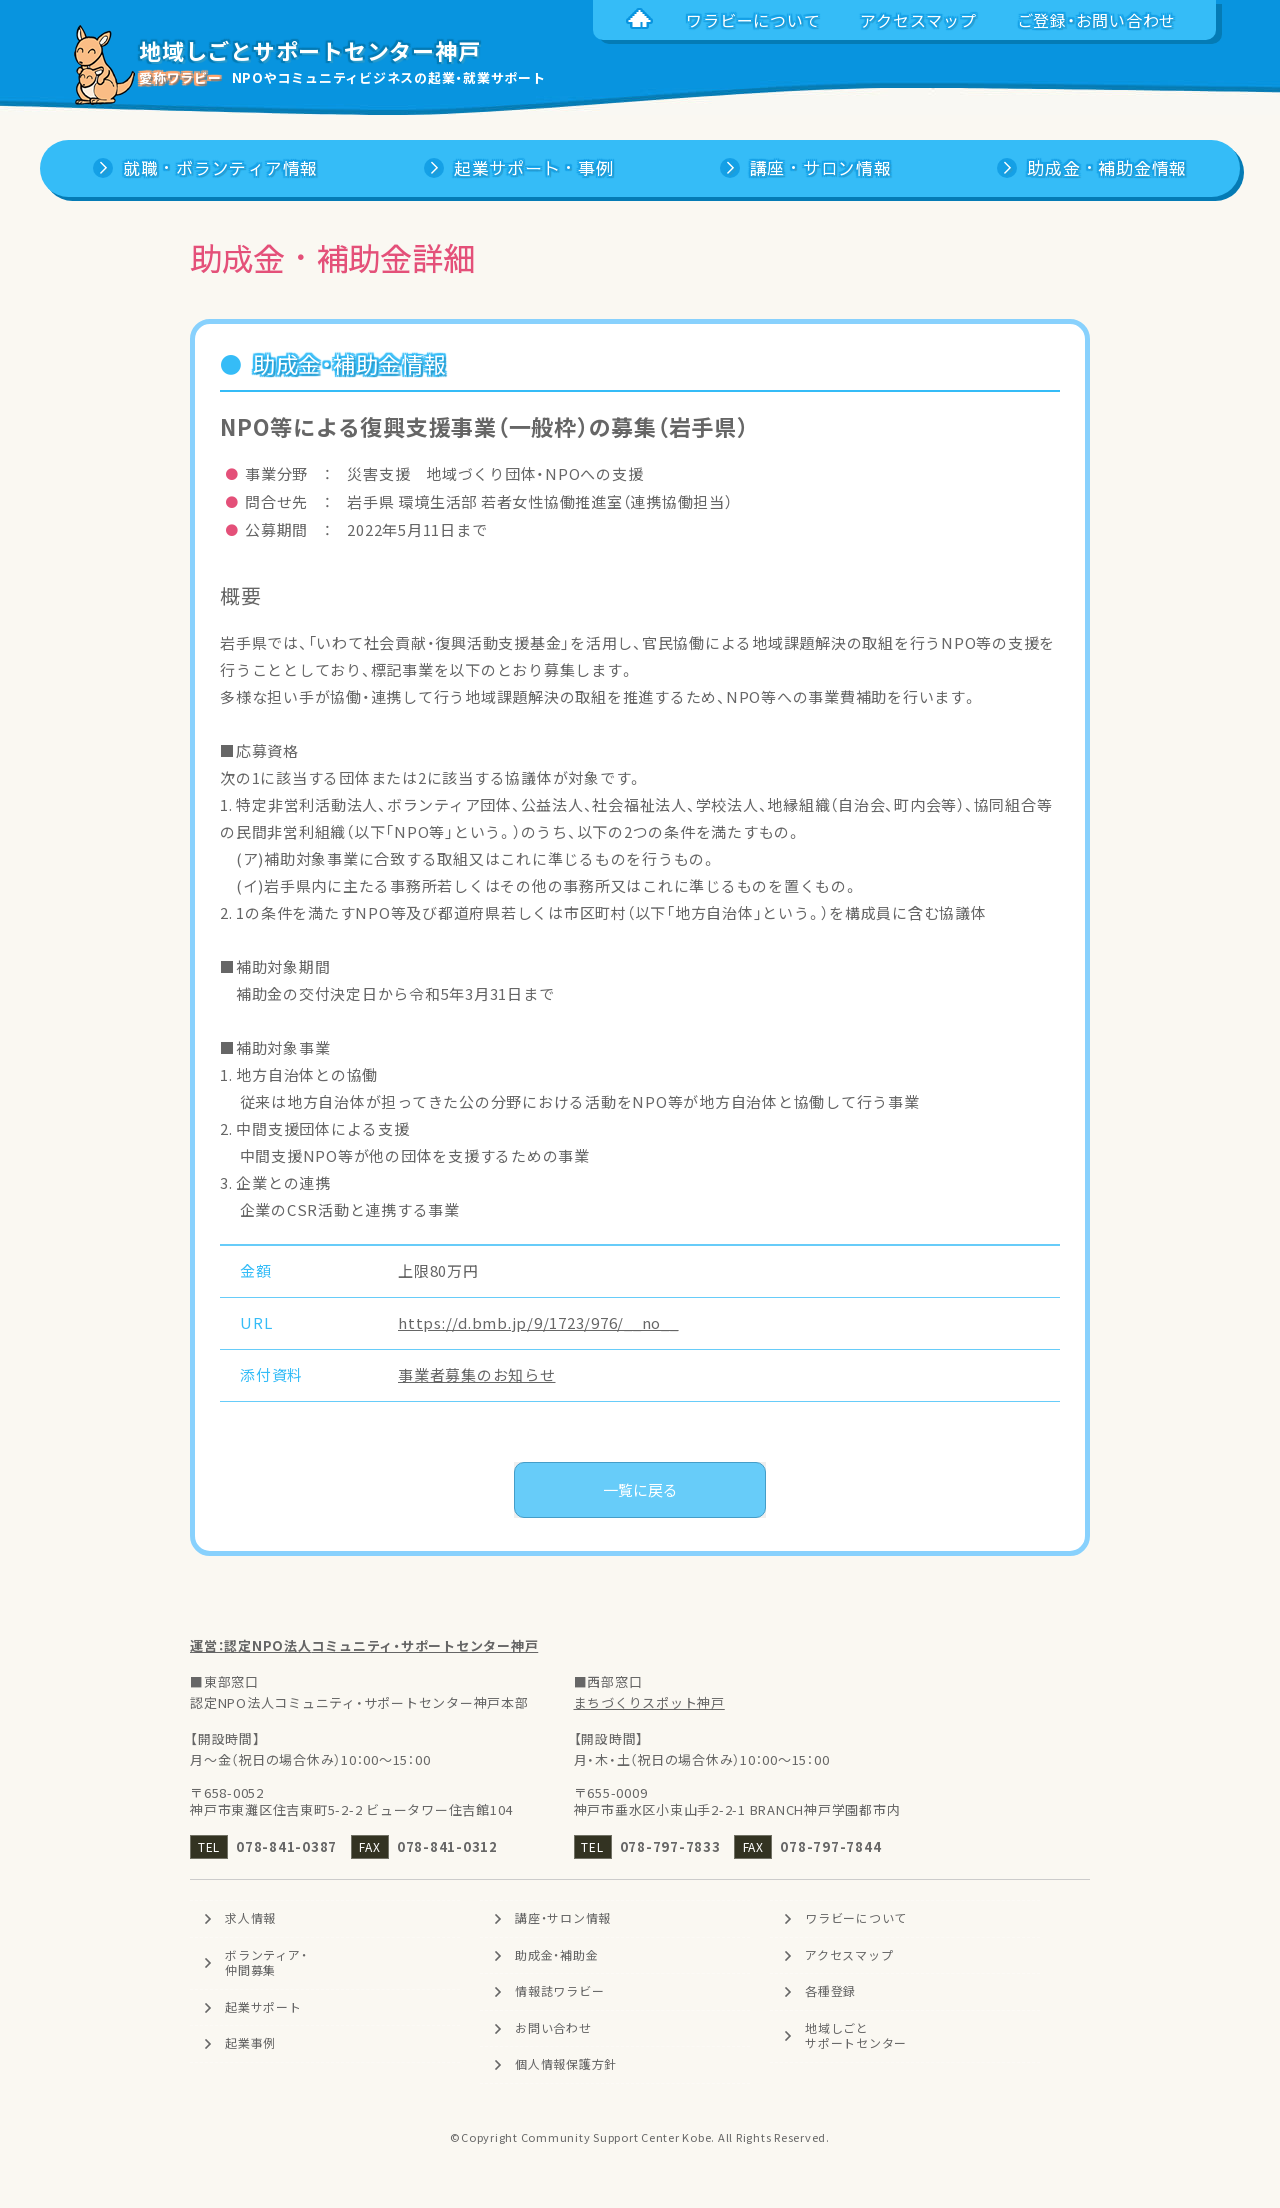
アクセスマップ (849, 1955)
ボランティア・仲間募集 (266, 1963)
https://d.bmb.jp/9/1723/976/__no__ (538, 1323)
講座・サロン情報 (563, 1918)
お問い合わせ (553, 2028)
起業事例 (250, 2044)
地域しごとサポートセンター (856, 2036)
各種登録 (830, 1991)
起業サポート (263, 2007)
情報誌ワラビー (559, 1991)
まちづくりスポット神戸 (649, 1702)
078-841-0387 (286, 1846)
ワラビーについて (856, 1918)
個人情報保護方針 (566, 2065)
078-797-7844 (830, 1846)
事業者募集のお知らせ (477, 1375)
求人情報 (250, 1918)
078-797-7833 (670, 1846)
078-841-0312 (447, 1846)
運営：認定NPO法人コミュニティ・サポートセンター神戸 (364, 1645)
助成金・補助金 (556, 1955)
